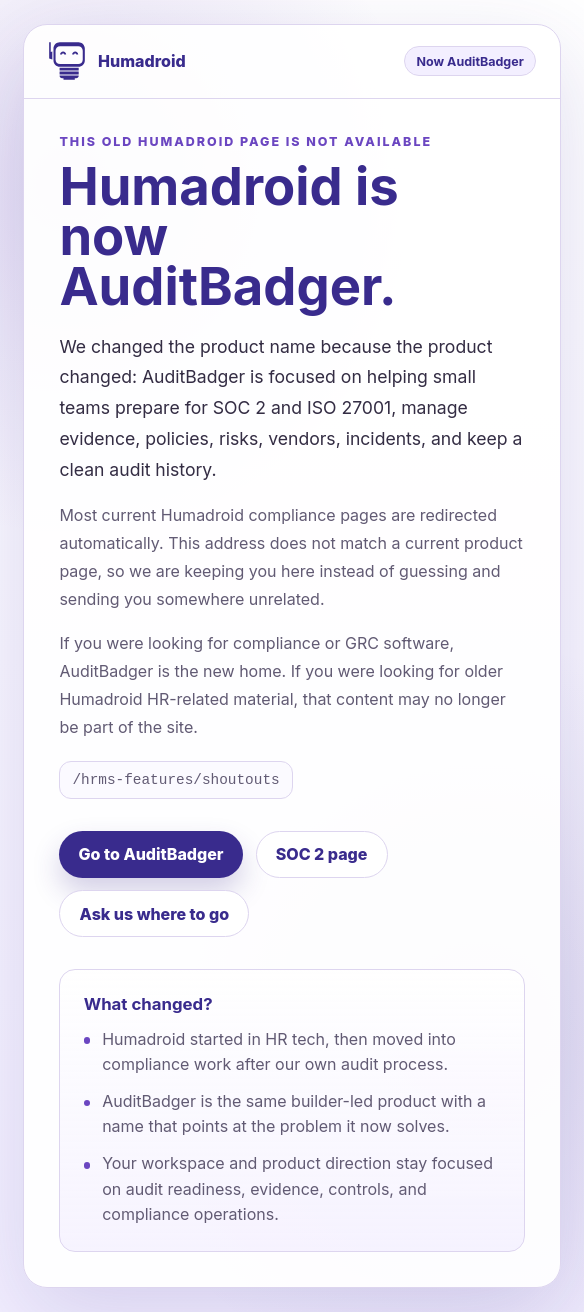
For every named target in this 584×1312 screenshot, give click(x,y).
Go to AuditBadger (151, 854)
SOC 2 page (322, 854)
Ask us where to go (155, 914)
